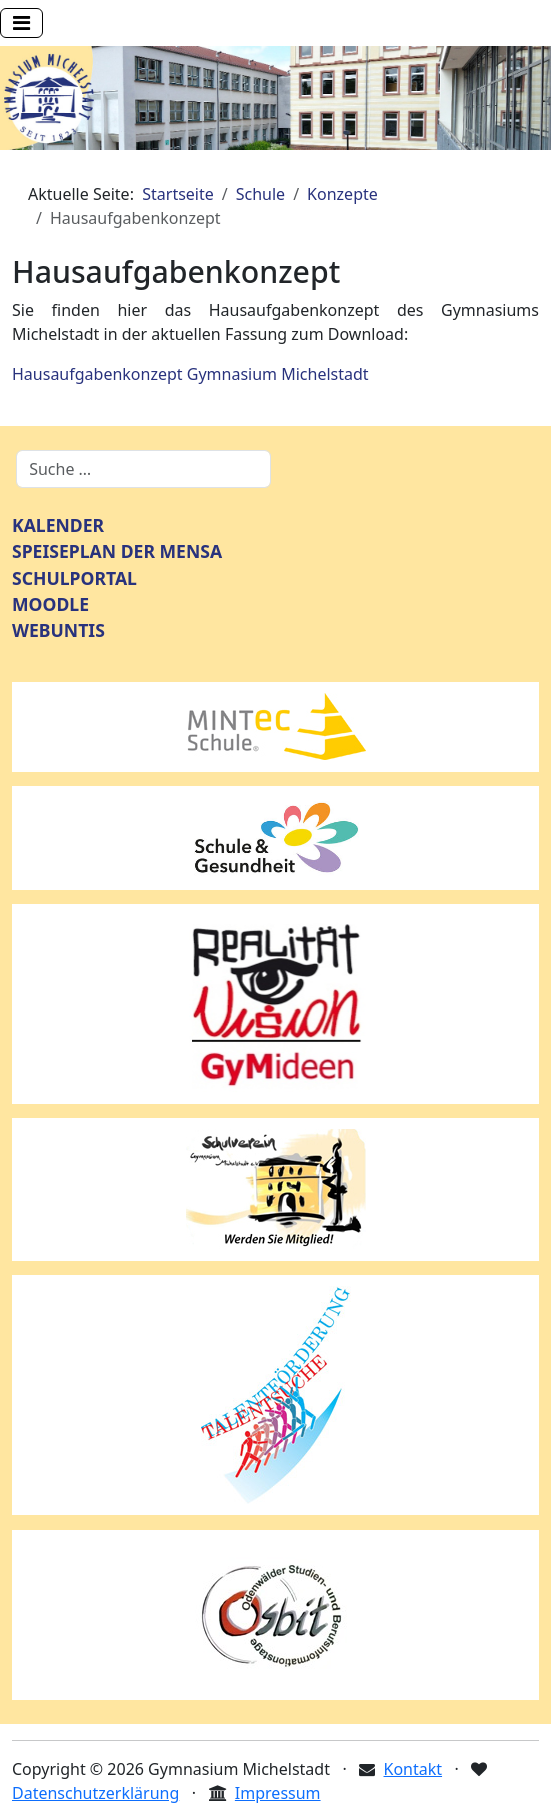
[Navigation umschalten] (21, 23)
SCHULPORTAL (74, 578)
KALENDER (58, 525)
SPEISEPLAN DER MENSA (117, 551)
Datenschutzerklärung (95, 1793)
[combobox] (143, 469)
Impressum (278, 1793)
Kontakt (413, 1769)
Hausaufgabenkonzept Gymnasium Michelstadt (190, 374)
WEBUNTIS (58, 630)
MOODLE (50, 604)
